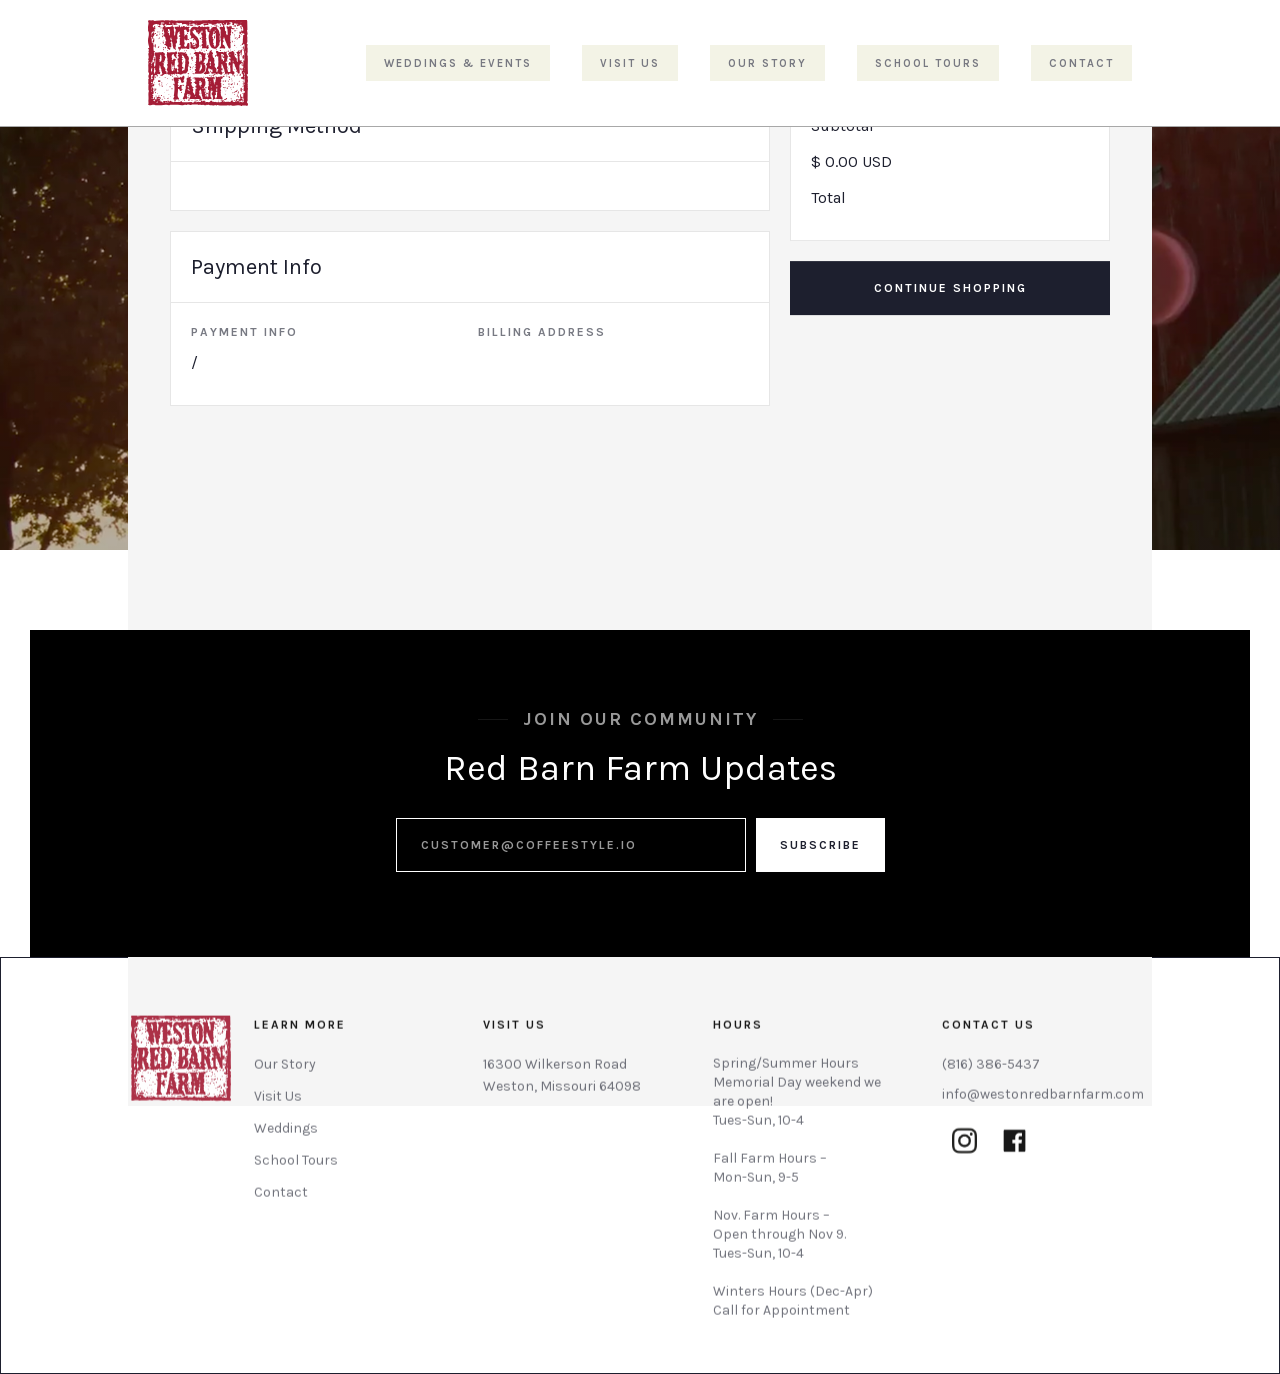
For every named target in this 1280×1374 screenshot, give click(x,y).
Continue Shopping (950, 288)
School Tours (296, 1168)
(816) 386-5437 (991, 1072)
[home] (198, 63)
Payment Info (244, 332)
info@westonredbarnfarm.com (1043, 1102)
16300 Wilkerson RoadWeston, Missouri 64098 (562, 1083)
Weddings (286, 1136)
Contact (281, 1200)
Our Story (285, 1072)
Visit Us (278, 1104)
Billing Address (542, 332)
